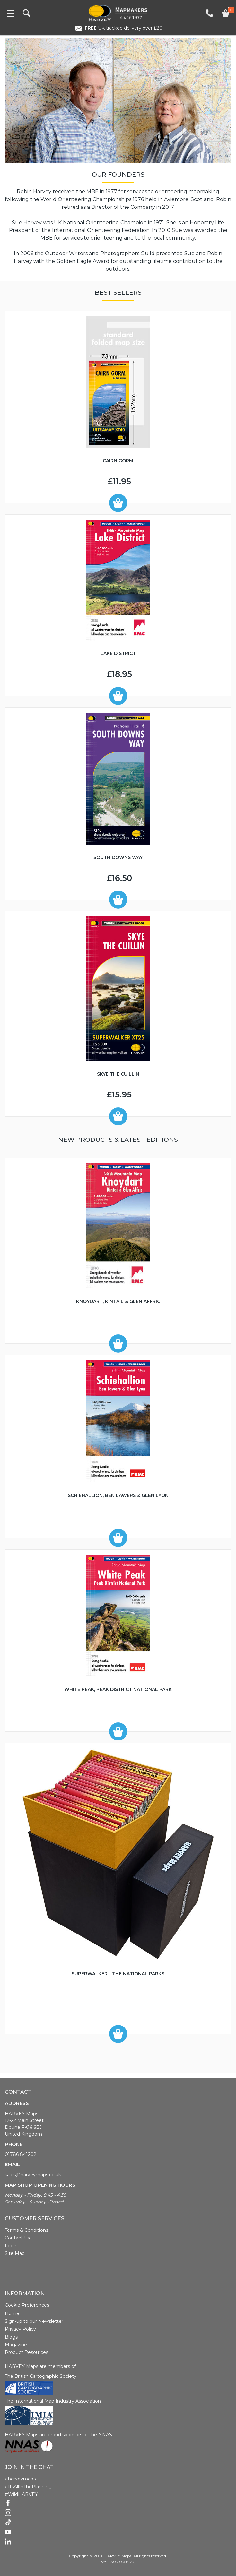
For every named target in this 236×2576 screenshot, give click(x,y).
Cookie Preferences (27, 2305)
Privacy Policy (20, 2329)
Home (12, 2313)
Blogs (11, 2337)
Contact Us (17, 2238)
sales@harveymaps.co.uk (33, 2175)
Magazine (16, 2345)
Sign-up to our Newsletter (34, 2321)
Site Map (15, 2253)
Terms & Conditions (26, 2230)
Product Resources (26, 2352)
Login (11, 2245)
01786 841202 (20, 2154)
